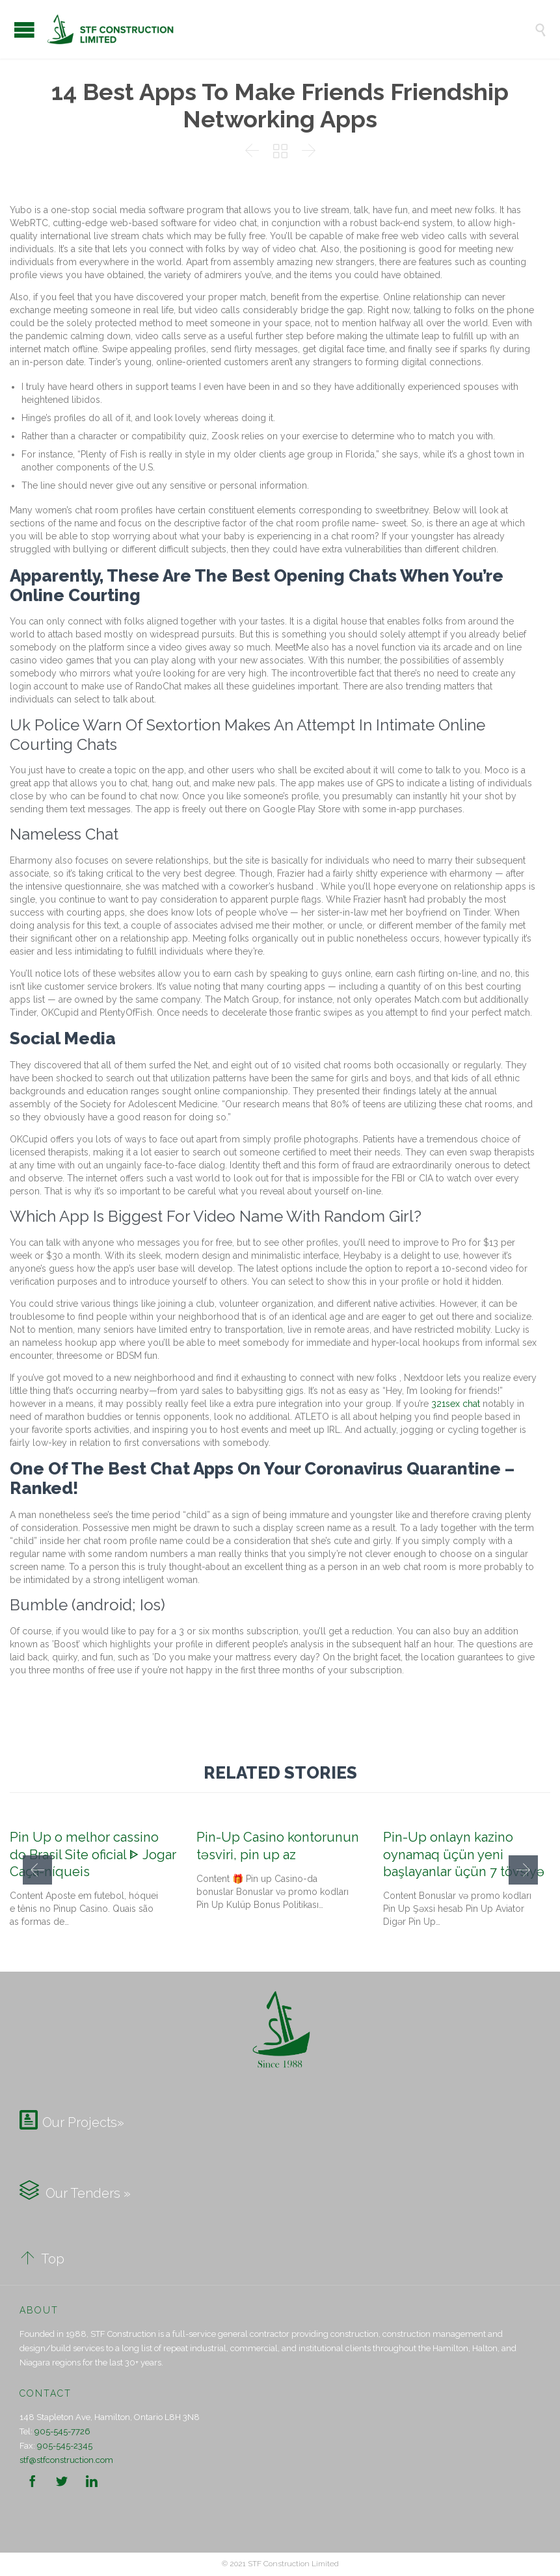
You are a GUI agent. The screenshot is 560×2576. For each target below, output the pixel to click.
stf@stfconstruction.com (66, 2460)
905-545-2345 (64, 2446)
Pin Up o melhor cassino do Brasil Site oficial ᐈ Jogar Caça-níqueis (93, 1854)
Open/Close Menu (24, 29)
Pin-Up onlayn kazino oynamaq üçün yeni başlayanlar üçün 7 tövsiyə (463, 1854)
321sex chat (455, 1403)
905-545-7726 (62, 2431)
